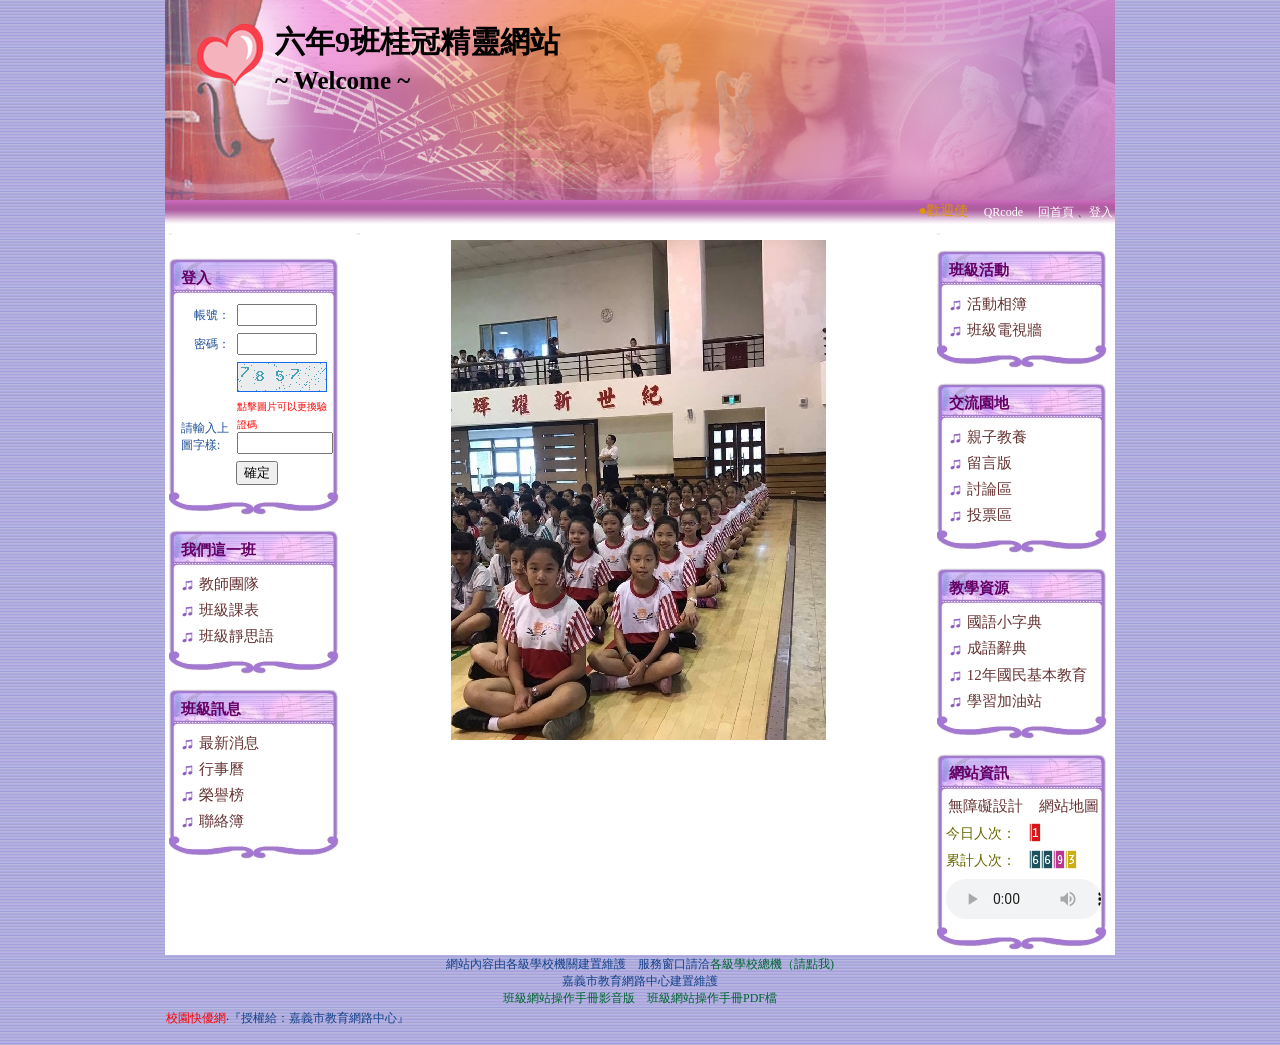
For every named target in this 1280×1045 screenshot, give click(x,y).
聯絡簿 (212, 821)
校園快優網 (196, 1018)
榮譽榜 (212, 795)
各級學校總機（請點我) (772, 964)
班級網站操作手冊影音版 (569, 998)
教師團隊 (219, 584)
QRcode (1003, 212)
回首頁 (1056, 212)
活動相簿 (987, 304)
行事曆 (212, 769)
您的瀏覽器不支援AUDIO (1023, 899)
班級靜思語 (227, 636)
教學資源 (979, 588)
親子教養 (987, 437)
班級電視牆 (995, 330)
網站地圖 (1069, 806)
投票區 (980, 515)
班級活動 (979, 270)
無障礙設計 (985, 806)
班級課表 (219, 610)
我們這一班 (218, 550)
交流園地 (979, 403)
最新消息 (219, 743)
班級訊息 (211, 709)
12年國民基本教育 (1017, 675)
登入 (1101, 212)
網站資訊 (979, 773)
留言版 (980, 463)
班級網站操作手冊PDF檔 (712, 998)
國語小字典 (995, 622)
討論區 (980, 489)
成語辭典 (987, 648)
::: (170, 233)
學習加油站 (995, 701)
